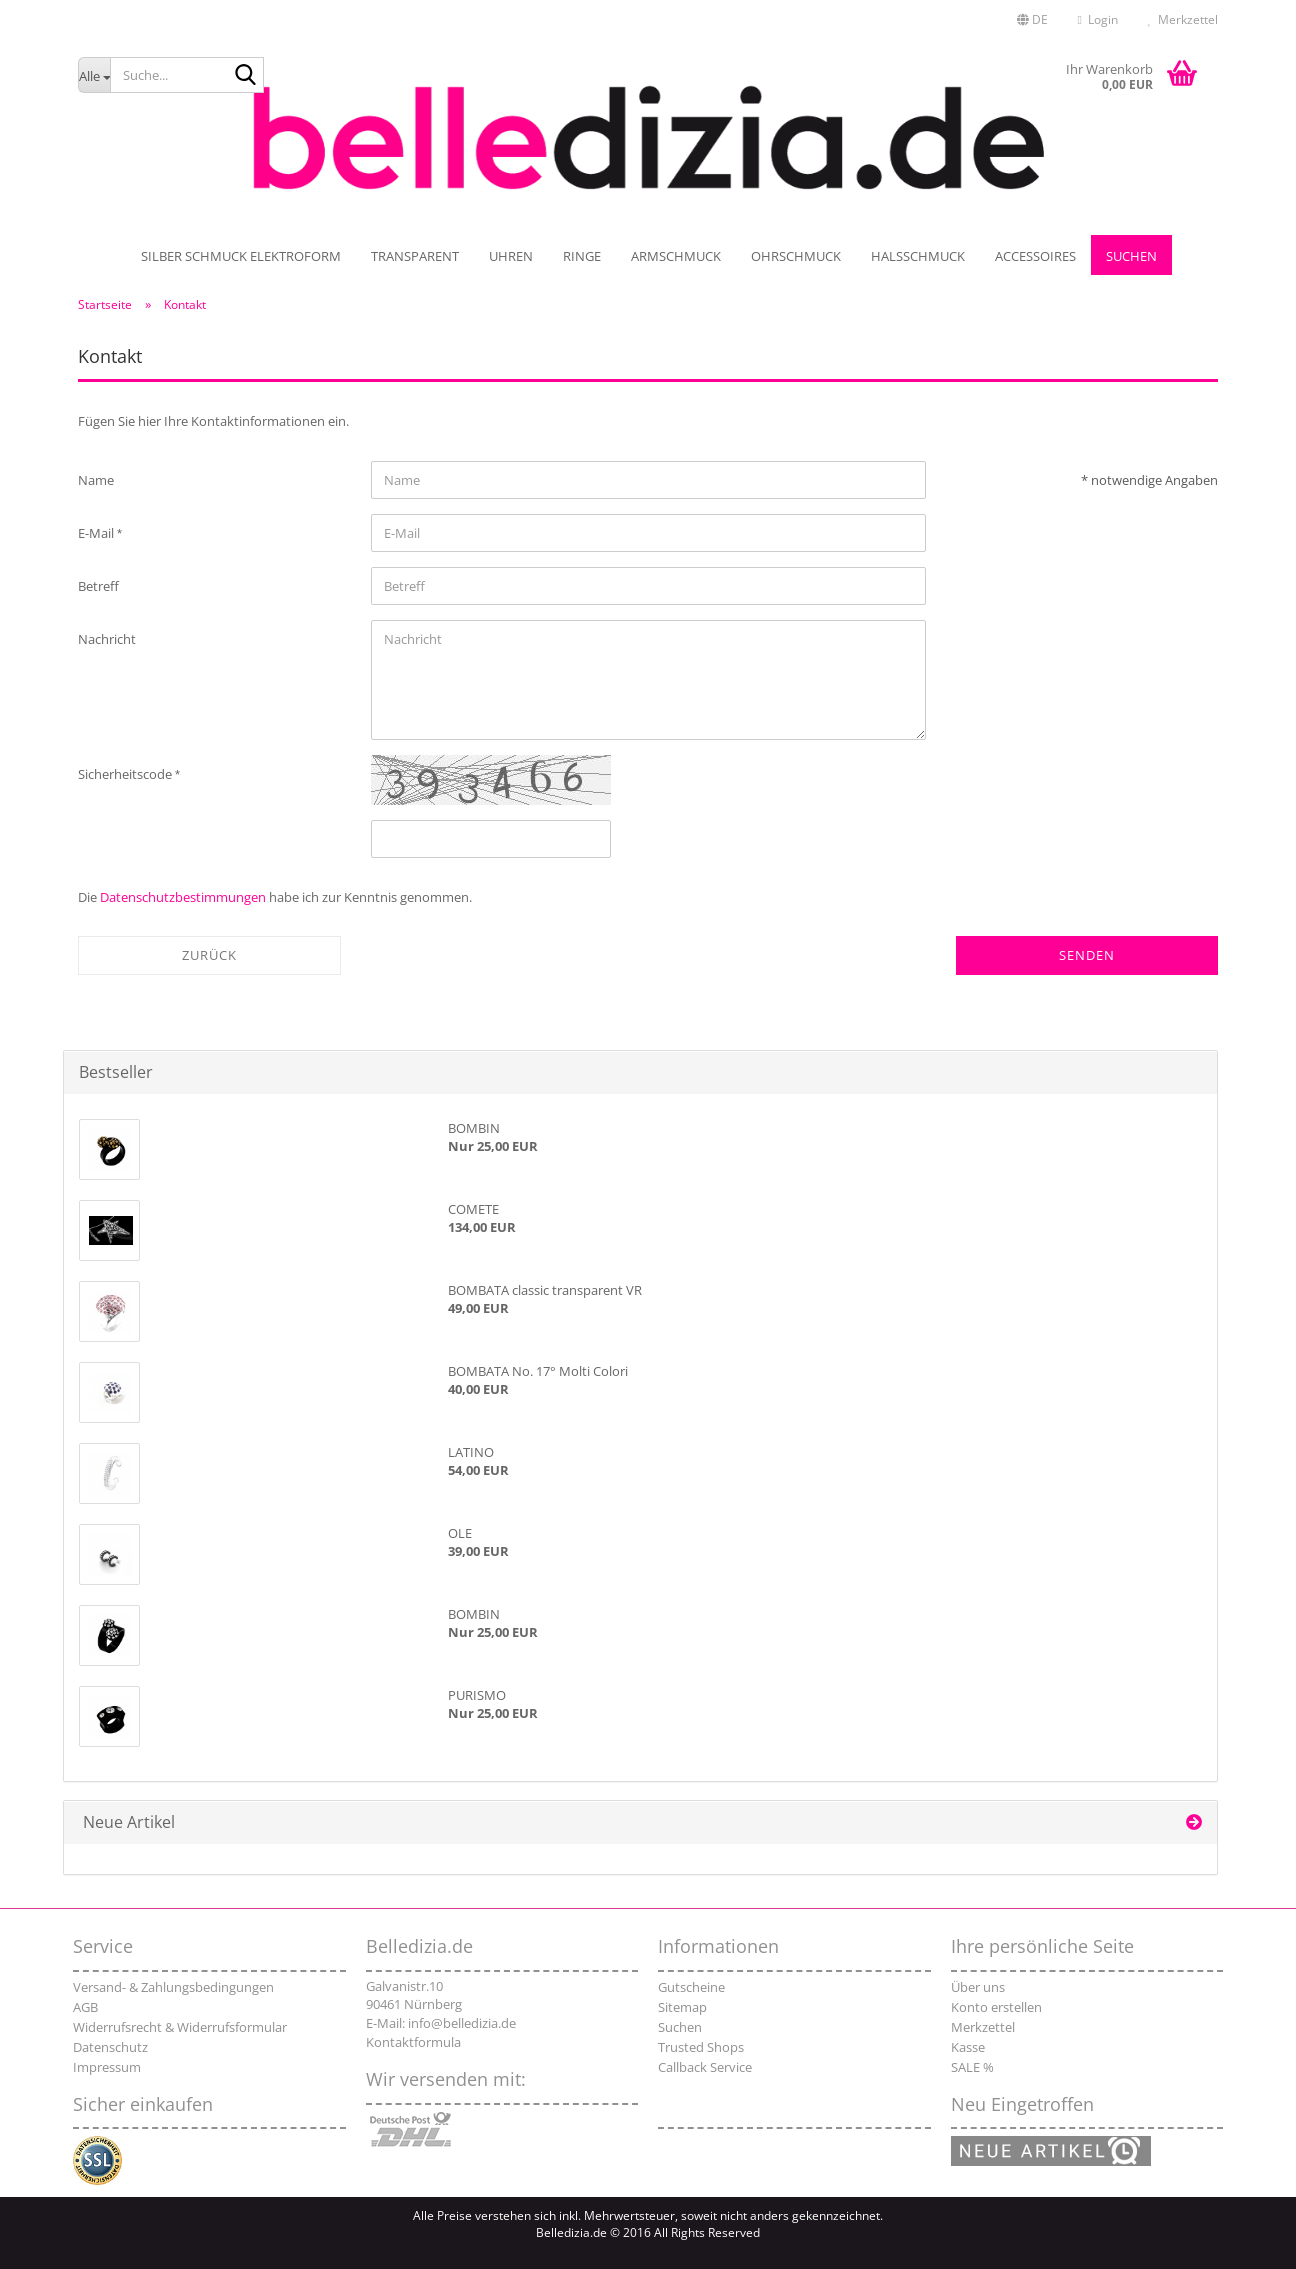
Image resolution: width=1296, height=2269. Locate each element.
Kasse (968, 2047)
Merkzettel (1183, 19)
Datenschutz (110, 2047)
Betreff (98, 586)
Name (96, 480)
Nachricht (107, 639)
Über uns (978, 1987)
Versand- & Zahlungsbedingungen (173, 1987)
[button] (1032, 20)
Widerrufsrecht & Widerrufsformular (180, 2027)
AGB (85, 2007)
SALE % (972, 2067)
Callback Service (705, 2067)
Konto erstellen (996, 2007)
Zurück (209, 955)
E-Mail (97, 533)
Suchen (1131, 256)
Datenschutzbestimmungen (183, 897)
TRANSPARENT (415, 256)
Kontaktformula (413, 2042)
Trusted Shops (701, 2047)
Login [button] (1098, 19)
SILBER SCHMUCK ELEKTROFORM (241, 256)
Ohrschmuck (796, 256)
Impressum (107, 2067)
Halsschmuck (918, 256)
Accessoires (1035, 256)
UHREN (511, 256)
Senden (1087, 955)
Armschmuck (676, 256)
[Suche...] (94, 75)
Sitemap (682, 2007)
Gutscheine (691, 1987)
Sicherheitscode (126, 774)
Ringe (582, 256)
